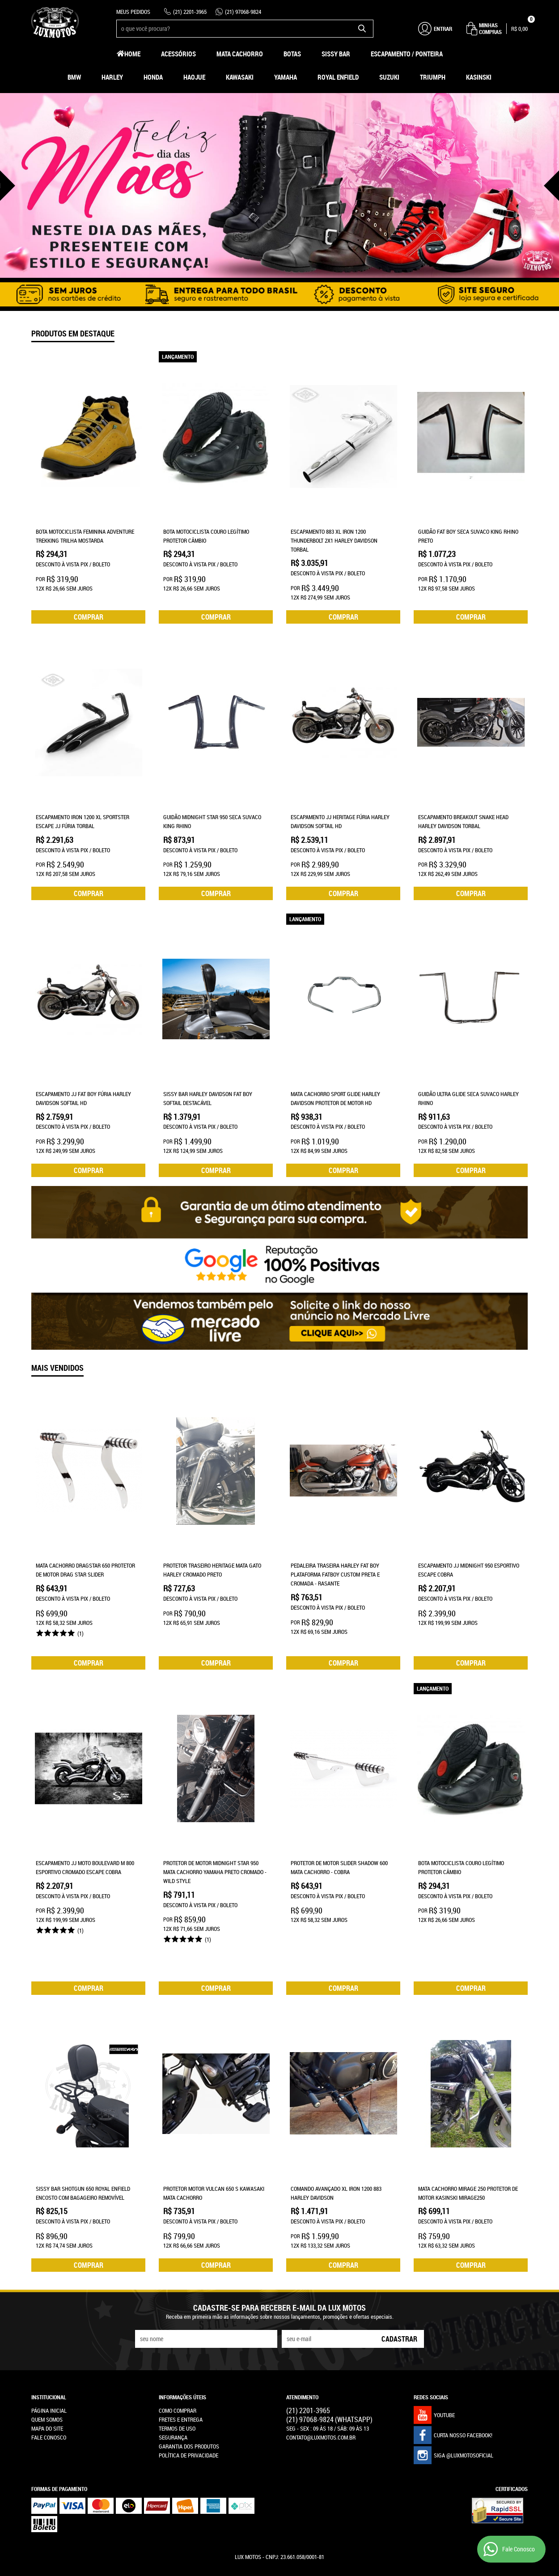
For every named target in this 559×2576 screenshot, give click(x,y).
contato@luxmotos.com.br (321, 2399)
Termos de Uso (177, 2390)
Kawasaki (240, 76)
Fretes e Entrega (181, 2381)
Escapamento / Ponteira (407, 53)
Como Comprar (177, 2372)
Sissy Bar (336, 53)
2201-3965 (190, 12)
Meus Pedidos (133, 12)
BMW (74, 76)
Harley (112, 76)
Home (132, 53)
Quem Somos (47, 2381)
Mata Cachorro (239, 53)
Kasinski (478, 76)
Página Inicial (49, 2372)
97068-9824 (243, 12)
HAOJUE (194, 76)
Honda (153, 76)
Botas (292, 53)
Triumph (432, 76)
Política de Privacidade (188, 2417)
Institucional (48, 2359)
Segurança (173, 2399)
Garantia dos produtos (189, 2408)
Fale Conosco (48, 2399)
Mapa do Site (47, 2390)
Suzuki (389, 76)
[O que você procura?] (362, 29)
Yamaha (285, 76)
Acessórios (178, 53)
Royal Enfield (338, 76)
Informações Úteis (182, 2359)
